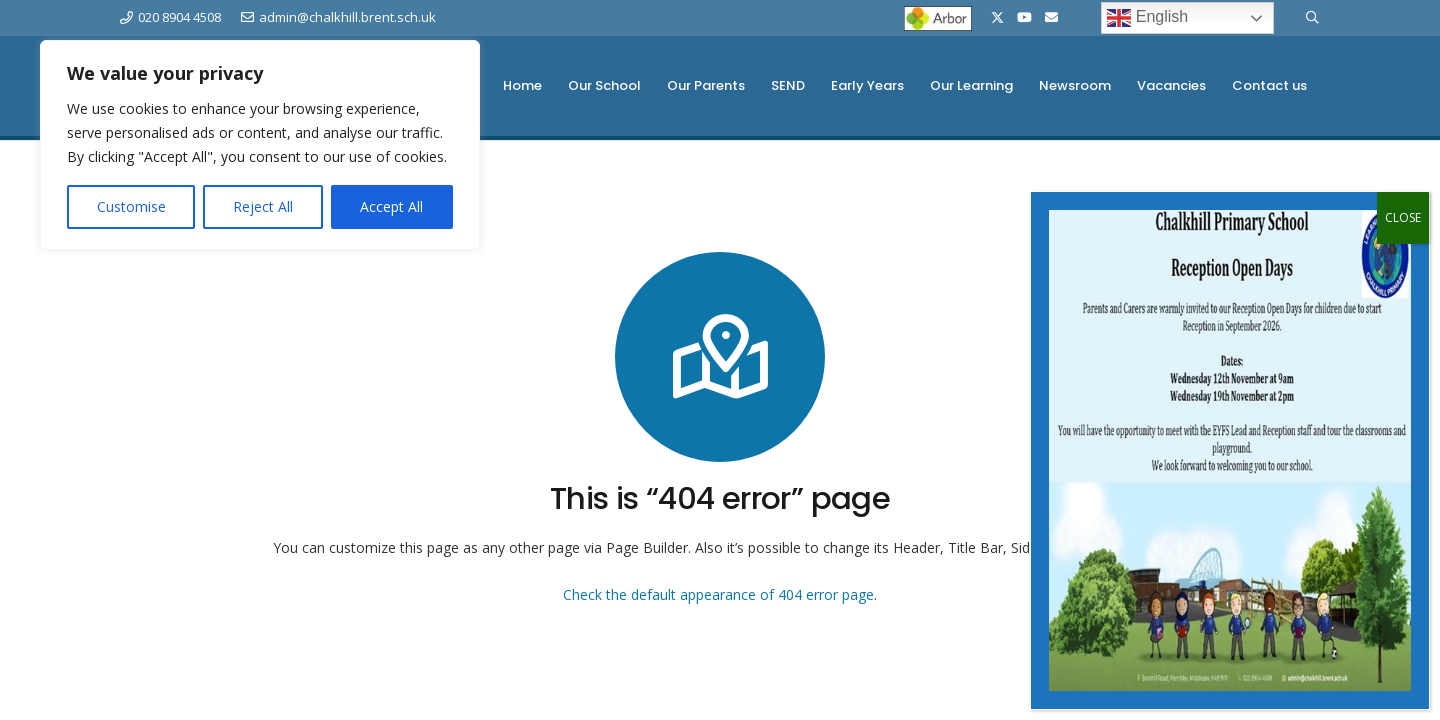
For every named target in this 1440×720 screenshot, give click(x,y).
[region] (260, 145)
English (1147, 18)
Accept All (391, 206)
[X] (997, 18)
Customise (131, 206)
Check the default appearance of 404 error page (718, 594)
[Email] (1051, 17)
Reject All (263, 206)
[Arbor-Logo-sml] (938, 18)
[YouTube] (1024, 17)
